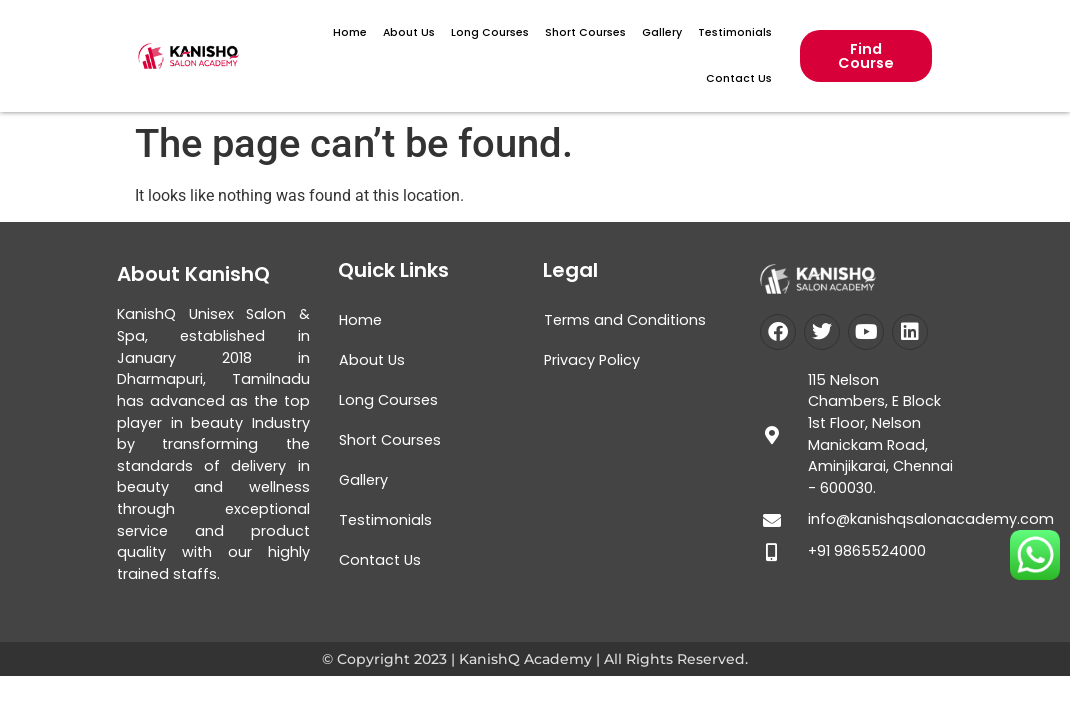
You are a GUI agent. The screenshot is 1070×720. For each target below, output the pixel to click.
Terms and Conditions (625, 320)
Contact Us (739, 78)
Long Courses (490, 32)
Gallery (662, 32)
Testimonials (735, 32)
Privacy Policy (592, 360)
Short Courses (585, 32)
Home (350, 32)
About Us (409, 32)
